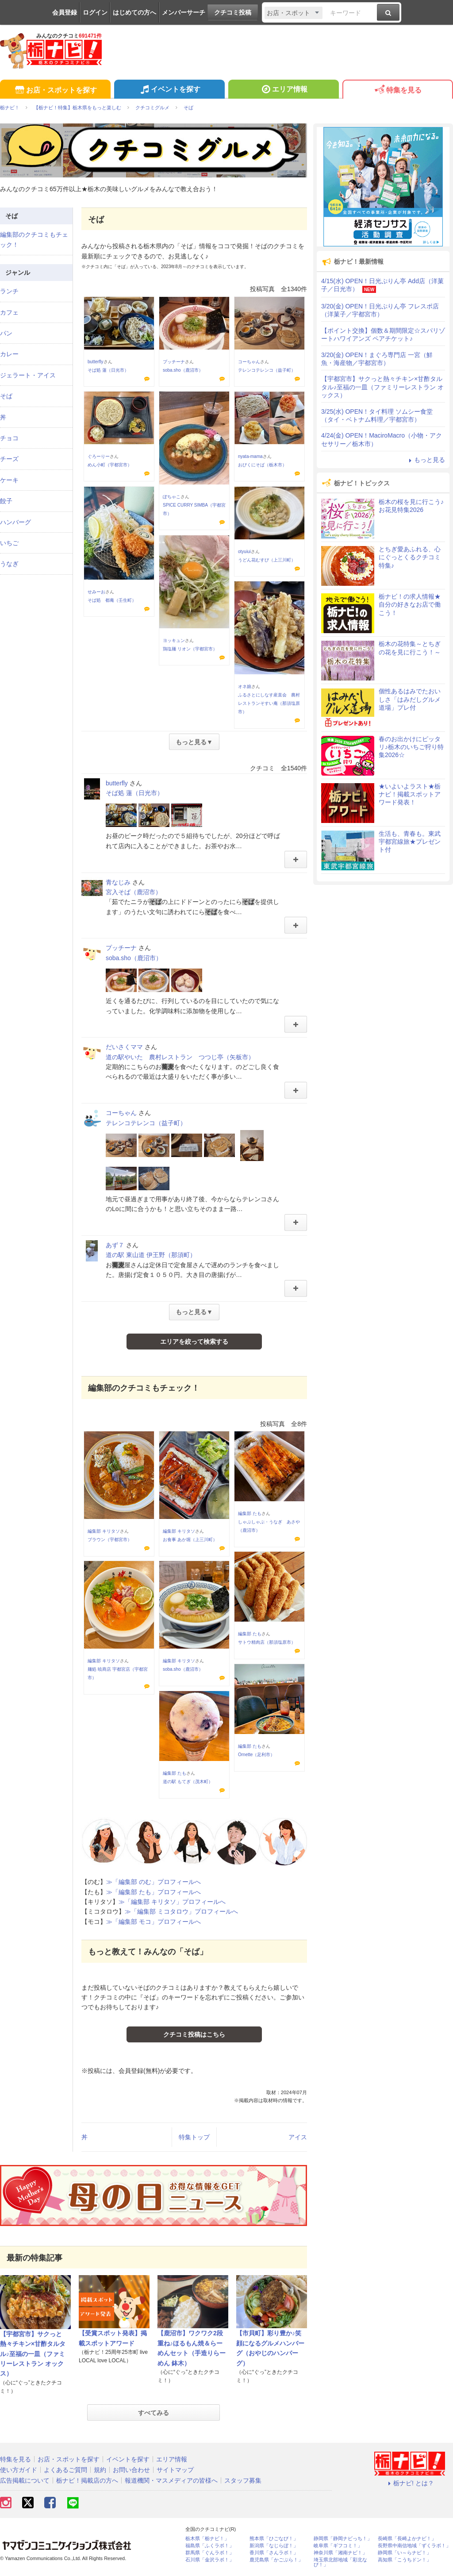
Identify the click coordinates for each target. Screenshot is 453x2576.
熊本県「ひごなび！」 (274, 2538)
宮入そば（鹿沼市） (133, 892)
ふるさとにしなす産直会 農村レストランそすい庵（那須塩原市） (269, 703)
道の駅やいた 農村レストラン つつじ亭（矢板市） (180, 1057)
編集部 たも (249, 1513)
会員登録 (64, 12)
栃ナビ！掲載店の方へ (87, 2480)
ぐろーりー (99, 456)
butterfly (96, 361)
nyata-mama (250, 456)
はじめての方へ (134, 12)
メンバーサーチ (183, 12)
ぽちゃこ (171, 496)
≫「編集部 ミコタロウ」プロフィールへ (181, 1911)
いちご (9, 542)
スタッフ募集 (242, 2480)
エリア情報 (283, 90)
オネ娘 (244, 686)
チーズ (9, 458)
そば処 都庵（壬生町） (112, 600)
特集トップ (194, 2137)
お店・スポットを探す (55, 90)
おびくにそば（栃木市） (262, 464)
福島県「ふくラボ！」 (209, 2545)
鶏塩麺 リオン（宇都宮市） (190, 648)
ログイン (95, 12)
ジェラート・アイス (28, 375)
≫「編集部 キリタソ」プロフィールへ (172, 1901)
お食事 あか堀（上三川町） (190, 1539)
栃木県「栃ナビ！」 (207, 2538)
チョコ (9, 438)
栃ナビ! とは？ (409, 2483)
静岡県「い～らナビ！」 (404, 2552)
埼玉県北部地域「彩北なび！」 (340, 2562)
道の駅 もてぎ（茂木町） (188, 1781)
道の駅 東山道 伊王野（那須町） (151, 1254)
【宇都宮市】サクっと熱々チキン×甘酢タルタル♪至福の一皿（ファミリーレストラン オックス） (32, 2353)
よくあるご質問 (65, 2469)
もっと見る (425, 459)
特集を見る (397, 90)
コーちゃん (249, 361)
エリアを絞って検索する (194, 1341)
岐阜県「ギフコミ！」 (338, 2545)
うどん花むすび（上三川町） (267, 559)
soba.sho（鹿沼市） (183, 370)
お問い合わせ (131, 2469)
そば (6, 396)
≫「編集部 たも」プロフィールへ (153, 1891)
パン (6, 333)
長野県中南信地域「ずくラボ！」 (414, 2545)
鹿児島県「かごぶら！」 (276, 2559)
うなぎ (9, 563)
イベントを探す (169, 90)
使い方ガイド (18, 2469)
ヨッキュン (174, 640)
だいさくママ (124, 1046)
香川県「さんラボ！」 (274, 2552)
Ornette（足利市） (256, 1754)
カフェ (9, 312)
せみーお (96, 591)
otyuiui (244, 551)
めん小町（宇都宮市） (110, 464)
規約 (100, 2469)
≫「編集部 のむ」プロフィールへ (153, 1881)
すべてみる (153, 2412)
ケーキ (9, 480)
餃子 (6, 500)
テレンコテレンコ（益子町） (267, 370)
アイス (297, 2137)
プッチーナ (174, 361)
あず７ (115, 1245)
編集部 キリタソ (104, 1531)
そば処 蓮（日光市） (108, 370)
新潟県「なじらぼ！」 (274, 2545)
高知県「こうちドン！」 (404, 2559)
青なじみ (118, 882)
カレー (9, 354)
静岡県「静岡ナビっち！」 (343, 2538)
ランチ (9, 291)
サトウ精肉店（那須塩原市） (267, 1642)
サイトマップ (175, 2469)
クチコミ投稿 (232, 12)
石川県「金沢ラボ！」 (209, 2559)
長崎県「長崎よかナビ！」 (407, 2538)
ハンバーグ (15, 522)
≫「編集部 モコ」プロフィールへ (153, 1921)
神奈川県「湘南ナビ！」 (340, 2552)
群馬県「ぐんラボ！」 (209, 2552)
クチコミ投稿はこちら (194, 2034)
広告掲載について (25, 2480)
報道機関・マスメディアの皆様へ (171, 2480)
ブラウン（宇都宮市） (110, 1539)
